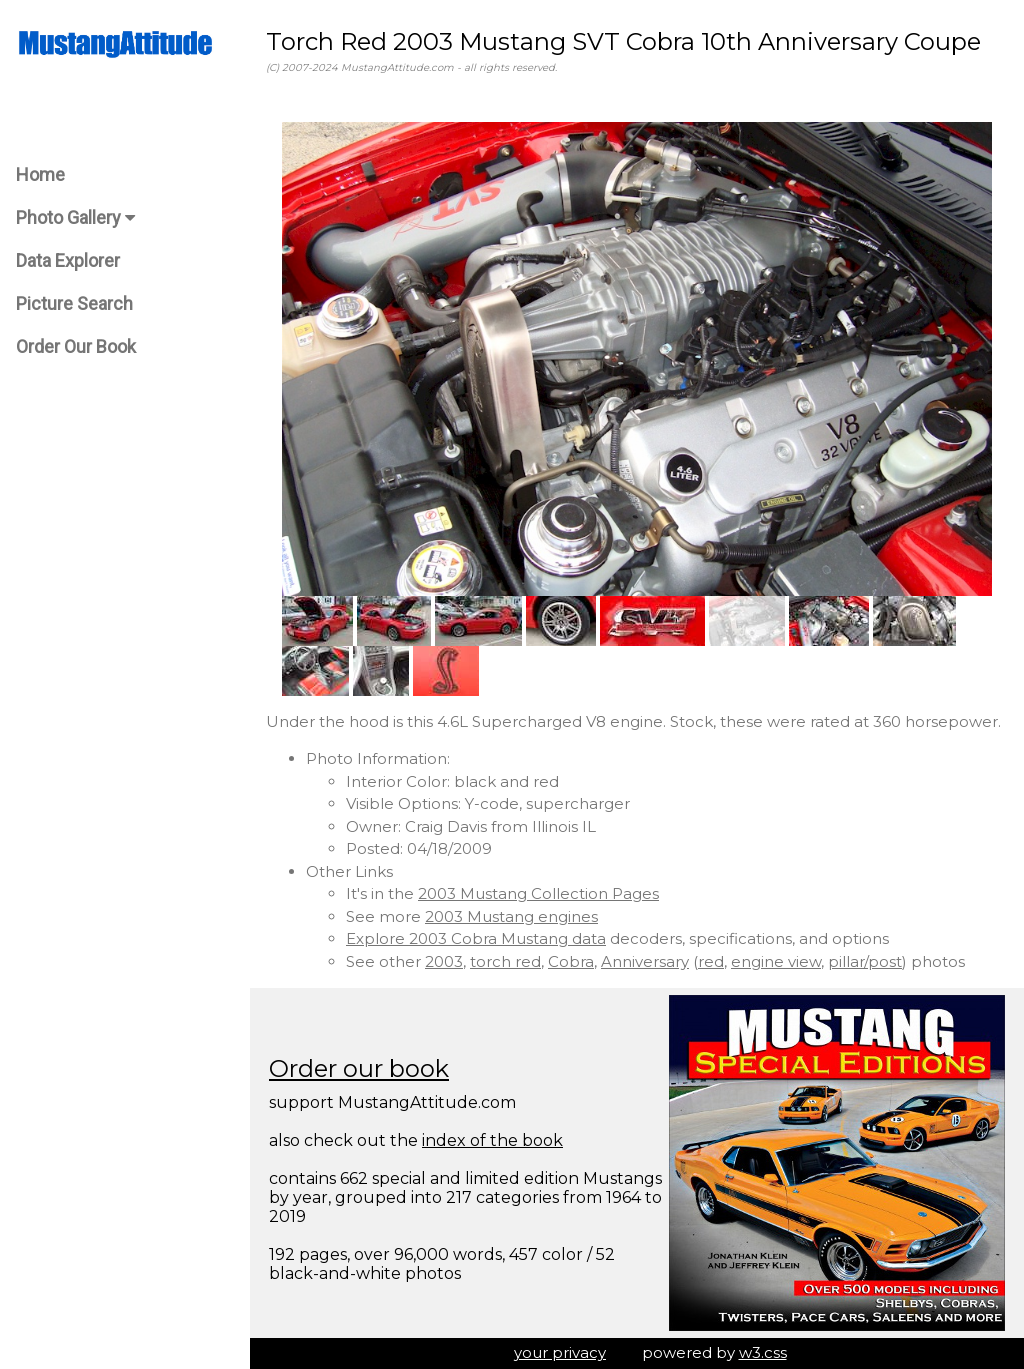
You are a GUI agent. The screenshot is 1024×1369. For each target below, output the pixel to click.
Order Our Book (76, 346)
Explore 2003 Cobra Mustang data (476, 938)
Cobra (571, 961)
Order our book (359, 1068)
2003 (444, 961)
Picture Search (74, 303)
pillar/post (865, 961)
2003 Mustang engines (511, 916)
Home (40, 174)
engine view (776, 961)
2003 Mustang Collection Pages (538, 893)
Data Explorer (68, 260)
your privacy (560, 1352)
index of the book (492, 1140)
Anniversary (645, 961)
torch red (505, 961)
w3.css (763, 1352)
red (711, 961)
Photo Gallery (75, 217)
